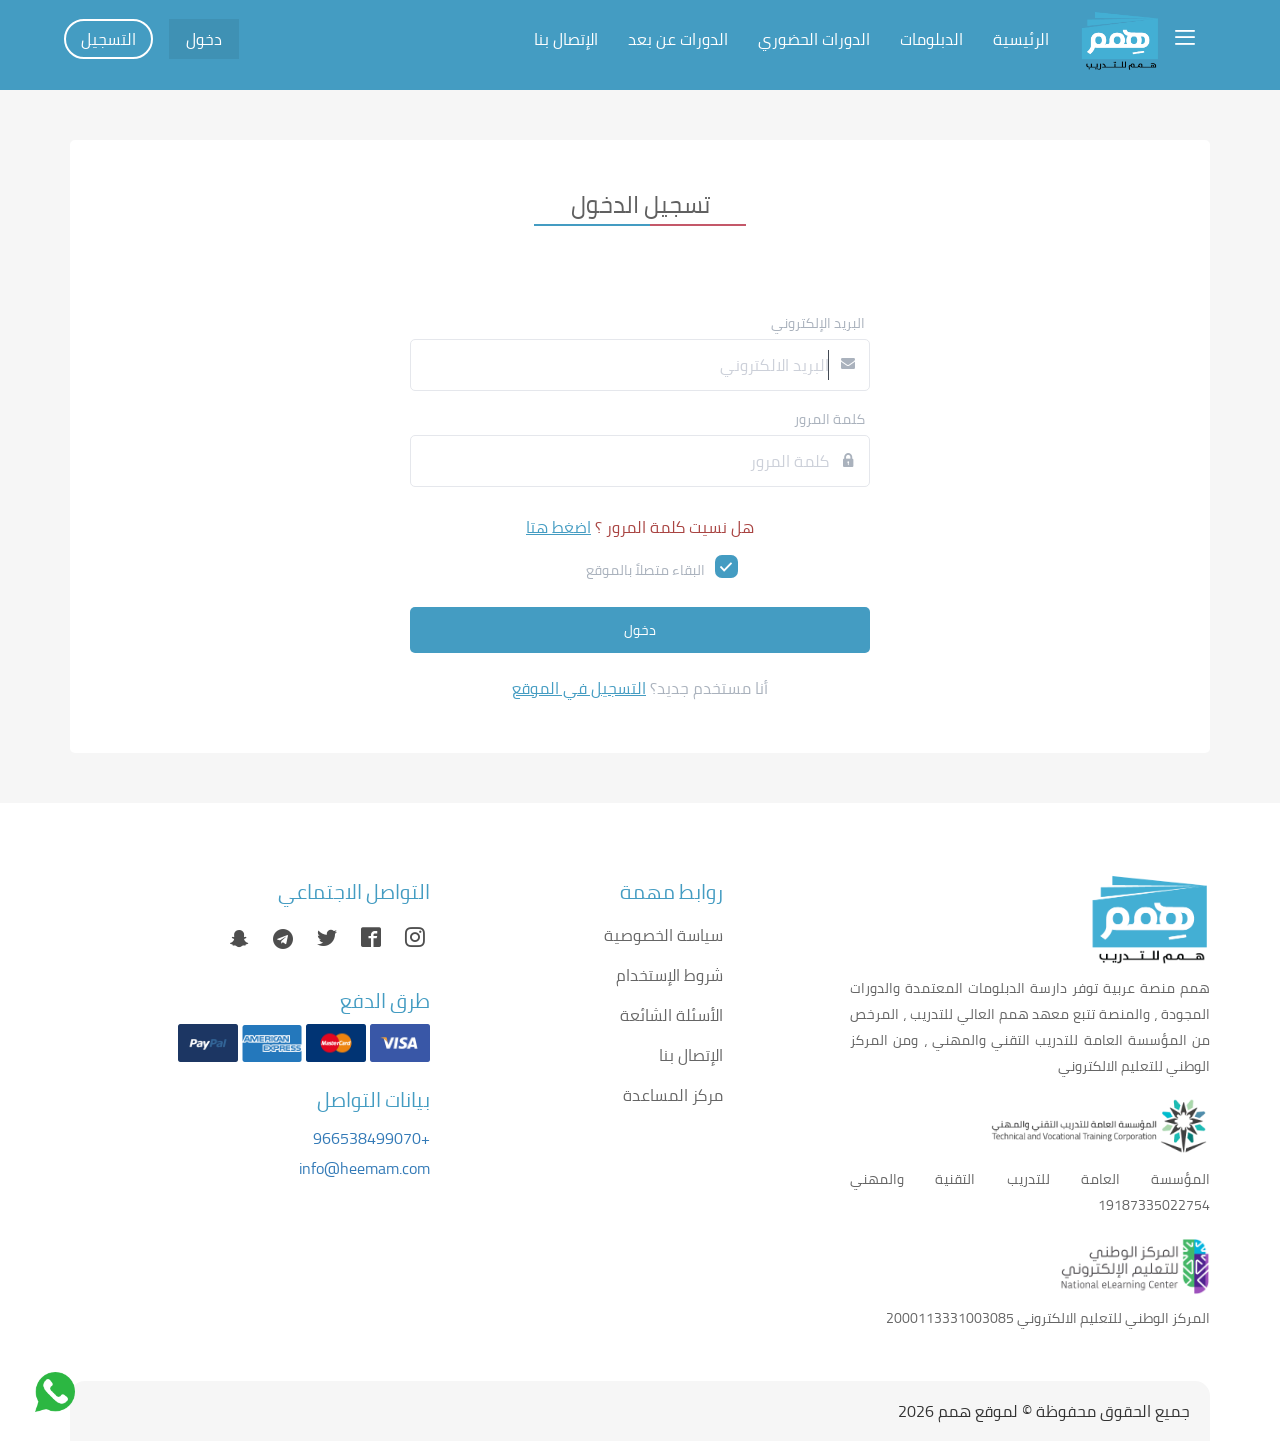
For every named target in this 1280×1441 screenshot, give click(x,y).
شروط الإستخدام (669, 975)
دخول (204, 39)
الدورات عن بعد (678, 39)
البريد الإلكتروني (818, 323)
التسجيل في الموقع (579, 688)
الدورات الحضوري (814, 39)
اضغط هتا (558, 527)
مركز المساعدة (673, 1095)
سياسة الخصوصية (663, 935)
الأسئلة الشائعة (671, 1015)
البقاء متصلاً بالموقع (645, 570)
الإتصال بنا (566, 39)
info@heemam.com (364, 1168)
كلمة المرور (829, 419)
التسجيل (108, 39)
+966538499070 (371, 1138)
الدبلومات (931, 39)
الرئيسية (1021, 39)
